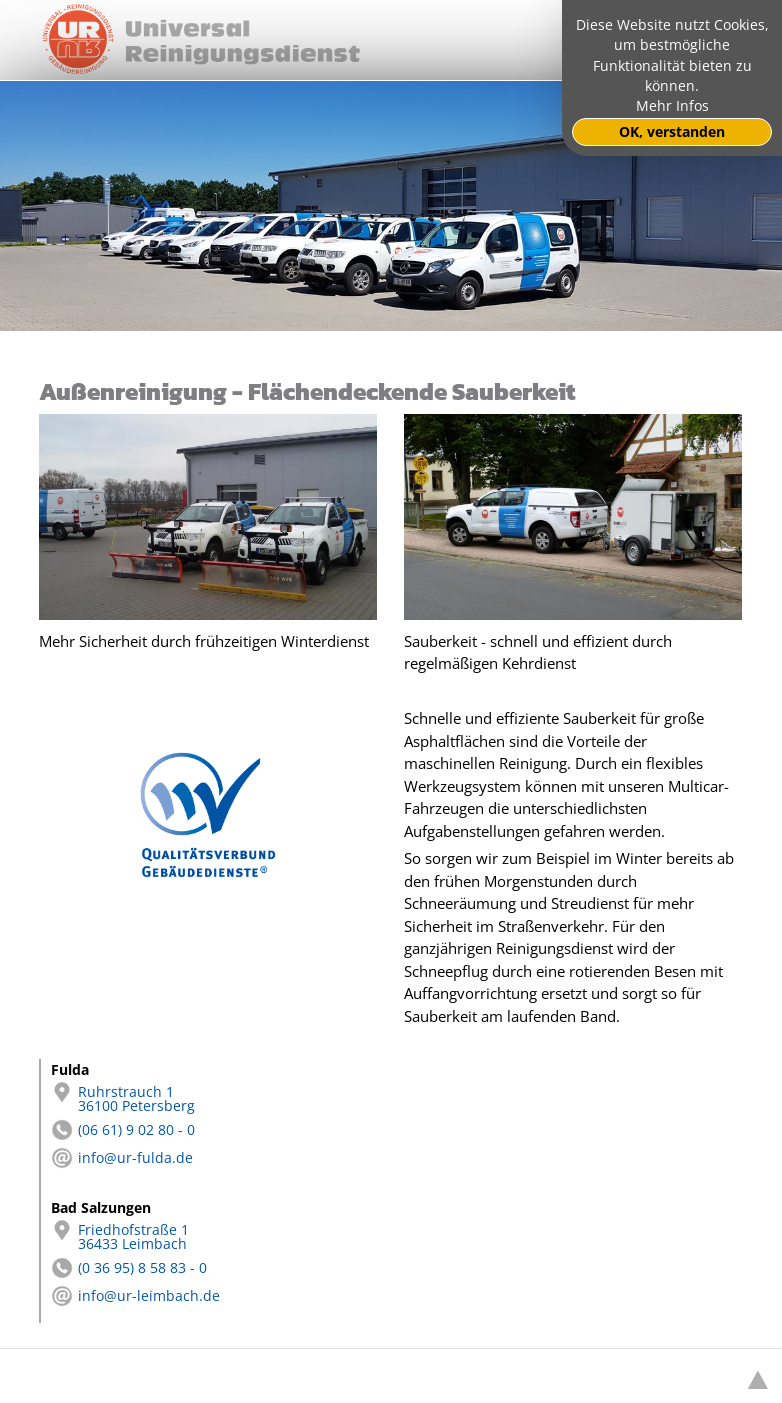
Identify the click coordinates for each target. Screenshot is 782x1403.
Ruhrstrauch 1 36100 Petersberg (123, 1099)
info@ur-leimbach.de (135, 1296)
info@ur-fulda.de (122, 1158)
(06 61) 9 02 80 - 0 (123, 1130)
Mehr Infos (672, 106)
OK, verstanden (672, 132)
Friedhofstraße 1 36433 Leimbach (120, 1237)
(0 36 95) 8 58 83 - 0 (129, 1268)
